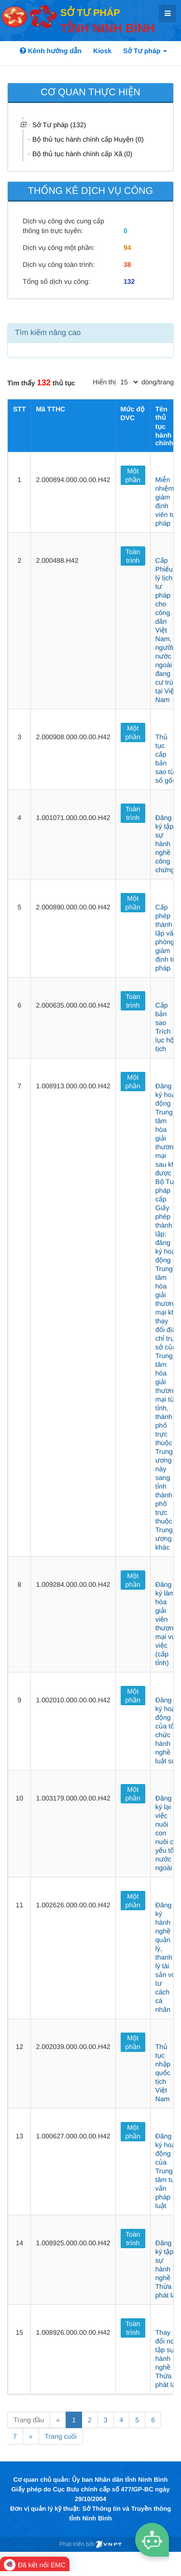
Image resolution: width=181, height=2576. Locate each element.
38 (127, 264)
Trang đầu (29, 2420)
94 (127, 247)
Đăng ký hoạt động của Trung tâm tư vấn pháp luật (166, 2171)
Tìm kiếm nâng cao (48, 333)
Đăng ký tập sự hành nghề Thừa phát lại (166, 2269)
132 (129, 281)
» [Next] (31, 2436)
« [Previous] (58, 2420)
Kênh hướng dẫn (51, 51)
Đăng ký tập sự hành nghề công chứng (165, 844)
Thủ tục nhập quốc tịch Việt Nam (162, 2073)
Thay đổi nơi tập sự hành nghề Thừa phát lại (166, 2358)
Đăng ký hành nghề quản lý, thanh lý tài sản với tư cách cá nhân (166, 1957)
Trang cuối (61, 2436)
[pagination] (128, 382)
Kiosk (102, 51)
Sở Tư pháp (145, 51)
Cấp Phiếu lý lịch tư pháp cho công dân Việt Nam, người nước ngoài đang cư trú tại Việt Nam (165, 629)
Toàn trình (132, 556)
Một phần (132, 475)
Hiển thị (104, 382)
